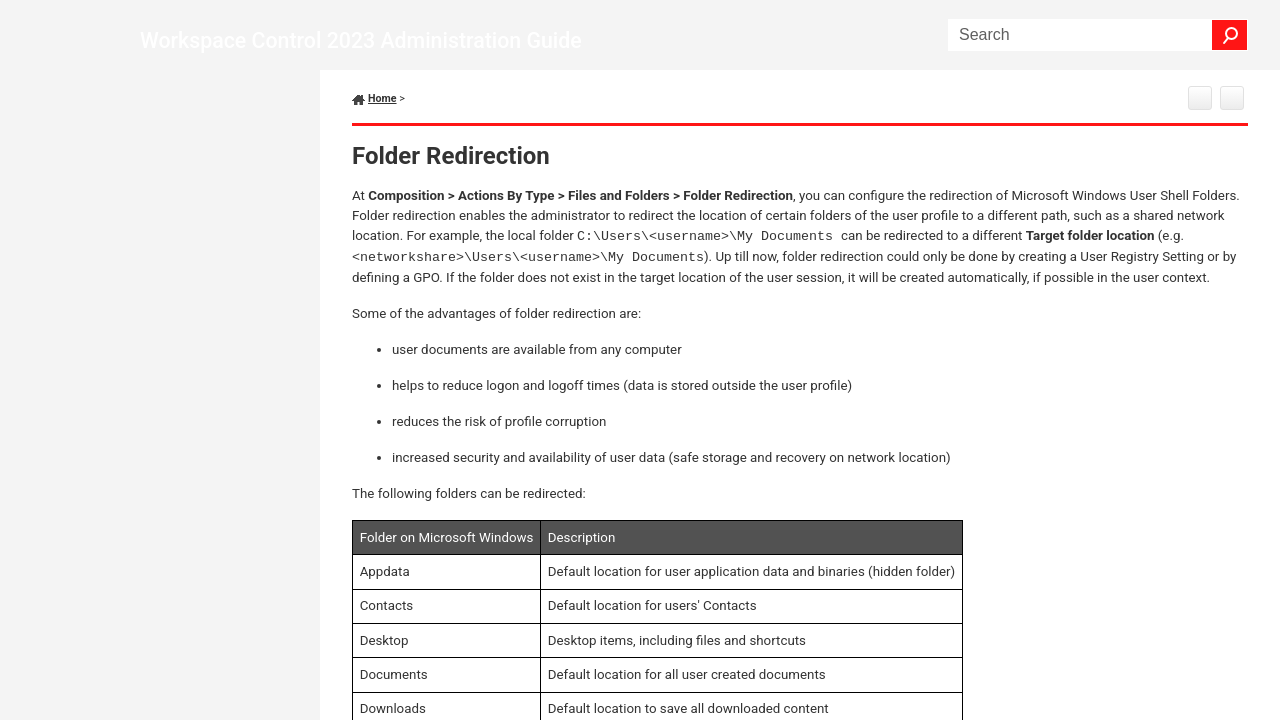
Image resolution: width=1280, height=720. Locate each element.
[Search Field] (1098, 35)
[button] (1230, 35)
